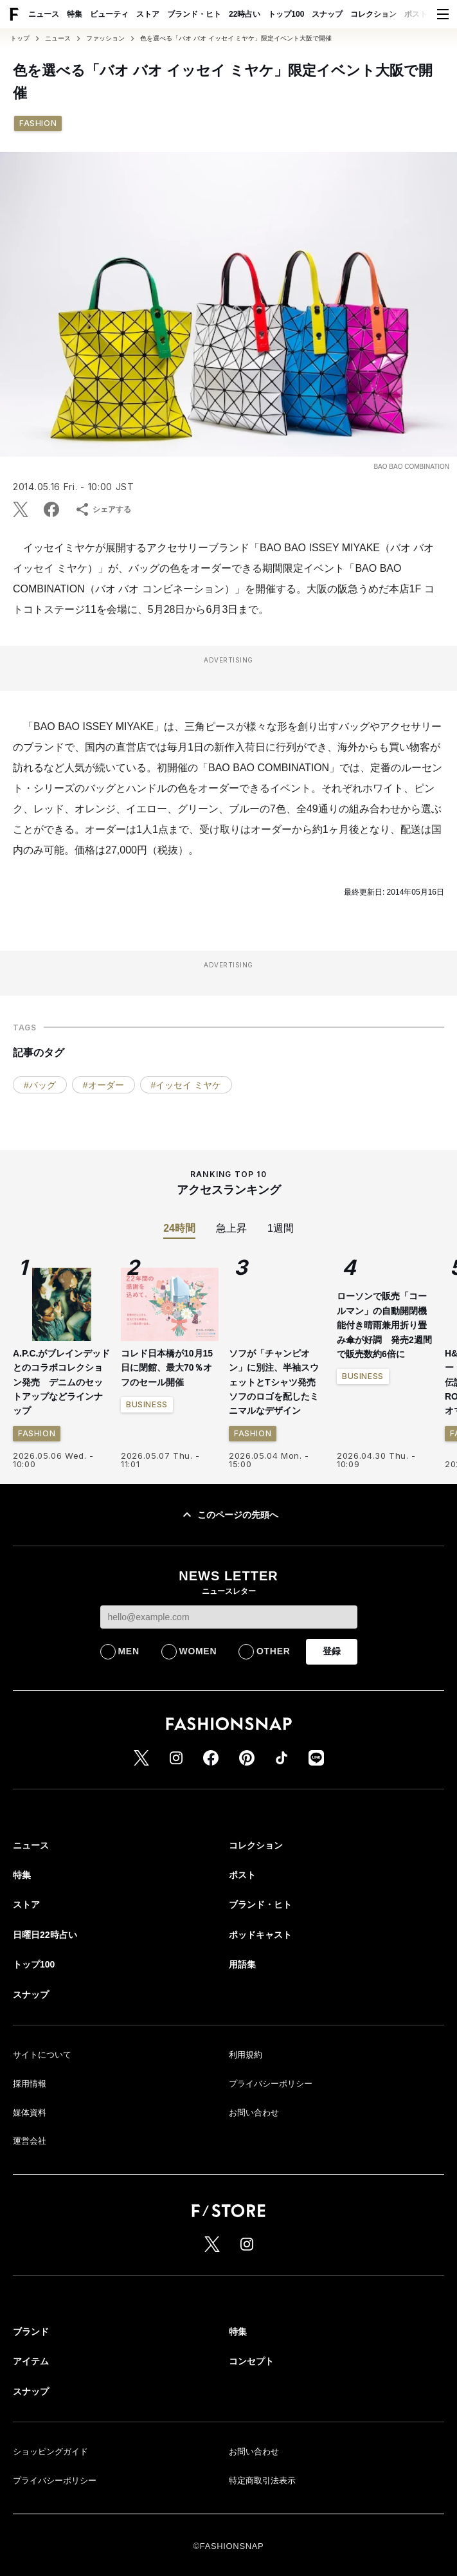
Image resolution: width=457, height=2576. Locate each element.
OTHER (273, 1651)
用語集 (242, 1964)
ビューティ (109, 14)
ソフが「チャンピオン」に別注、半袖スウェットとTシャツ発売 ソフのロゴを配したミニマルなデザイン (277, 1382)
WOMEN (198, 1651)
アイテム (31, 2361)
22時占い (244, 14)
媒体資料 (29, 2112)
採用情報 (29, 2083)
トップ (20, 38)
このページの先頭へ (228, 1514)
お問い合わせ (254, 2112)
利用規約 (245, 2055)
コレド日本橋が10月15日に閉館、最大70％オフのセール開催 (167, 1367)
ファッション (105, 38)
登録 (332, 1651)
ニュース (43, 14)
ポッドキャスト (260, 1935)
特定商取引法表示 (262, 2480)
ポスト (415, 14)
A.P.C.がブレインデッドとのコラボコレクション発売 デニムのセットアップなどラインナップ (61, 1382)
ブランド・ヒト (194, 14)
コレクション (373, 14)
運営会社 (29, 2141)
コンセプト (251, 2361)
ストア (147, 14)
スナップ (327, 14)
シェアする (103, 509)
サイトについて (42, 2055)
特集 (74, 14)
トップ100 (286, 14)
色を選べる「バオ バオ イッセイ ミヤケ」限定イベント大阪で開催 (236, 38)
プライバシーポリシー (270, 2083)
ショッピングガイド (50, 2451)
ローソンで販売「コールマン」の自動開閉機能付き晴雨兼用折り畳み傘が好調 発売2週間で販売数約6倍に (384, 1325)
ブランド (31, 2331)
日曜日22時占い (45, 1935)
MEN (128, 1651)
